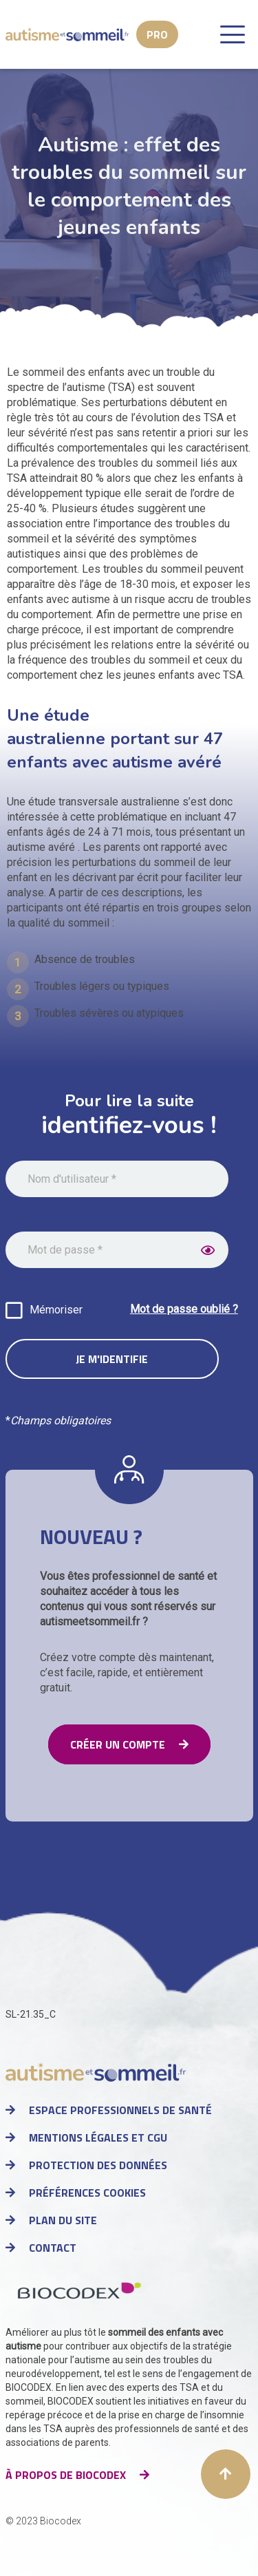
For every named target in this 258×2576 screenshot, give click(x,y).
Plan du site (63, 2220)
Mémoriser (56, 1309)
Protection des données (98, 2165)
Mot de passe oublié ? (184, 1309)
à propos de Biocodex (66, 2475)
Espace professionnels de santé (120, 2110)
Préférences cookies (87, 2192)
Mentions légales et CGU (98, 2137)
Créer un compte (117, 1744)
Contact (52, 2247)
